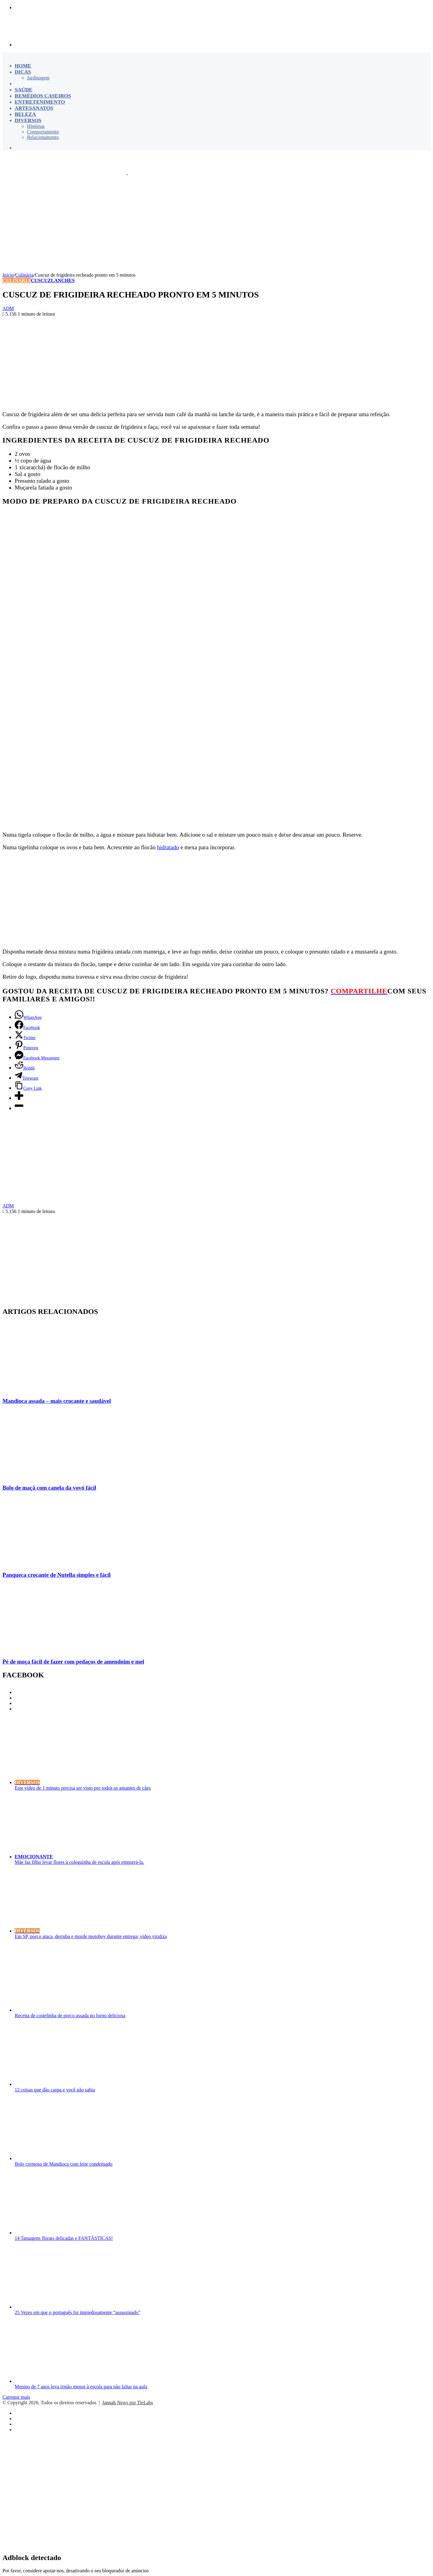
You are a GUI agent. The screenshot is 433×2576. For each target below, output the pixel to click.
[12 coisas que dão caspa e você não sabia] (74, 2084)
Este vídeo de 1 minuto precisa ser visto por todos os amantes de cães (83, 1788)
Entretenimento (40, 102)
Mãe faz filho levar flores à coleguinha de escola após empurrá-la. (79, 1862)
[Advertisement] (217, 223)
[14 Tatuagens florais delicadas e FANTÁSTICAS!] (74, 2232)
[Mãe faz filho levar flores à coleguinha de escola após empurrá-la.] (93, 1856)
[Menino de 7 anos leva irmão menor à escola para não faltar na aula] (74, 2381)
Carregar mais (16, 2397)
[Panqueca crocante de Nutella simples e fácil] (47, 1562)
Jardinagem (38, 77)
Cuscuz (41, 280)
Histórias (36, 126)
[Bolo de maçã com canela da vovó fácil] (62, 1476)
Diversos (28, 120)
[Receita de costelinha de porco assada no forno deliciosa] (74, 2010)
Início (8, 275)
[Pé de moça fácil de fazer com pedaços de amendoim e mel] (62, 1649)
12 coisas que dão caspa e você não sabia (55, 2089)
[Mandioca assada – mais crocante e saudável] (62, 1389)
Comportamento (43, 131)
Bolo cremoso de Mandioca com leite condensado (63, 2164)
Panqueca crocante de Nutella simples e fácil (56, 1575)
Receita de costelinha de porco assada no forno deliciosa (70, 2015)
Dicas (23, 72)
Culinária (30, 83)
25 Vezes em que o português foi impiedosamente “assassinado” (77, 2312)
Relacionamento (43, 137)
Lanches (62, 280)
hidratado (168, 847)
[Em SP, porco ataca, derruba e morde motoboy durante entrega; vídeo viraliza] (87, 1930)
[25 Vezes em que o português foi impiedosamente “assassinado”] (74, 2306)
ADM (8, 308)
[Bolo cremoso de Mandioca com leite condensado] (74, 2158)
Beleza (25, 114)
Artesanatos (34, 108)
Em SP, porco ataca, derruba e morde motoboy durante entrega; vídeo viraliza (91, 1936)
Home (23, 66)
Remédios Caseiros (43, 96)
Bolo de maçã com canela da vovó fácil (49, 1487)
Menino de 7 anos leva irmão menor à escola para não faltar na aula (81, 2386)
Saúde (23, 90)
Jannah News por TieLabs (127, 2402)
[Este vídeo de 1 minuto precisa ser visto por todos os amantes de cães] (87, 1782)
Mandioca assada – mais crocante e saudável (56, 1401)
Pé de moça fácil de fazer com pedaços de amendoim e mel (73, 1661)
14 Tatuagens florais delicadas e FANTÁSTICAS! (64, 2238)
